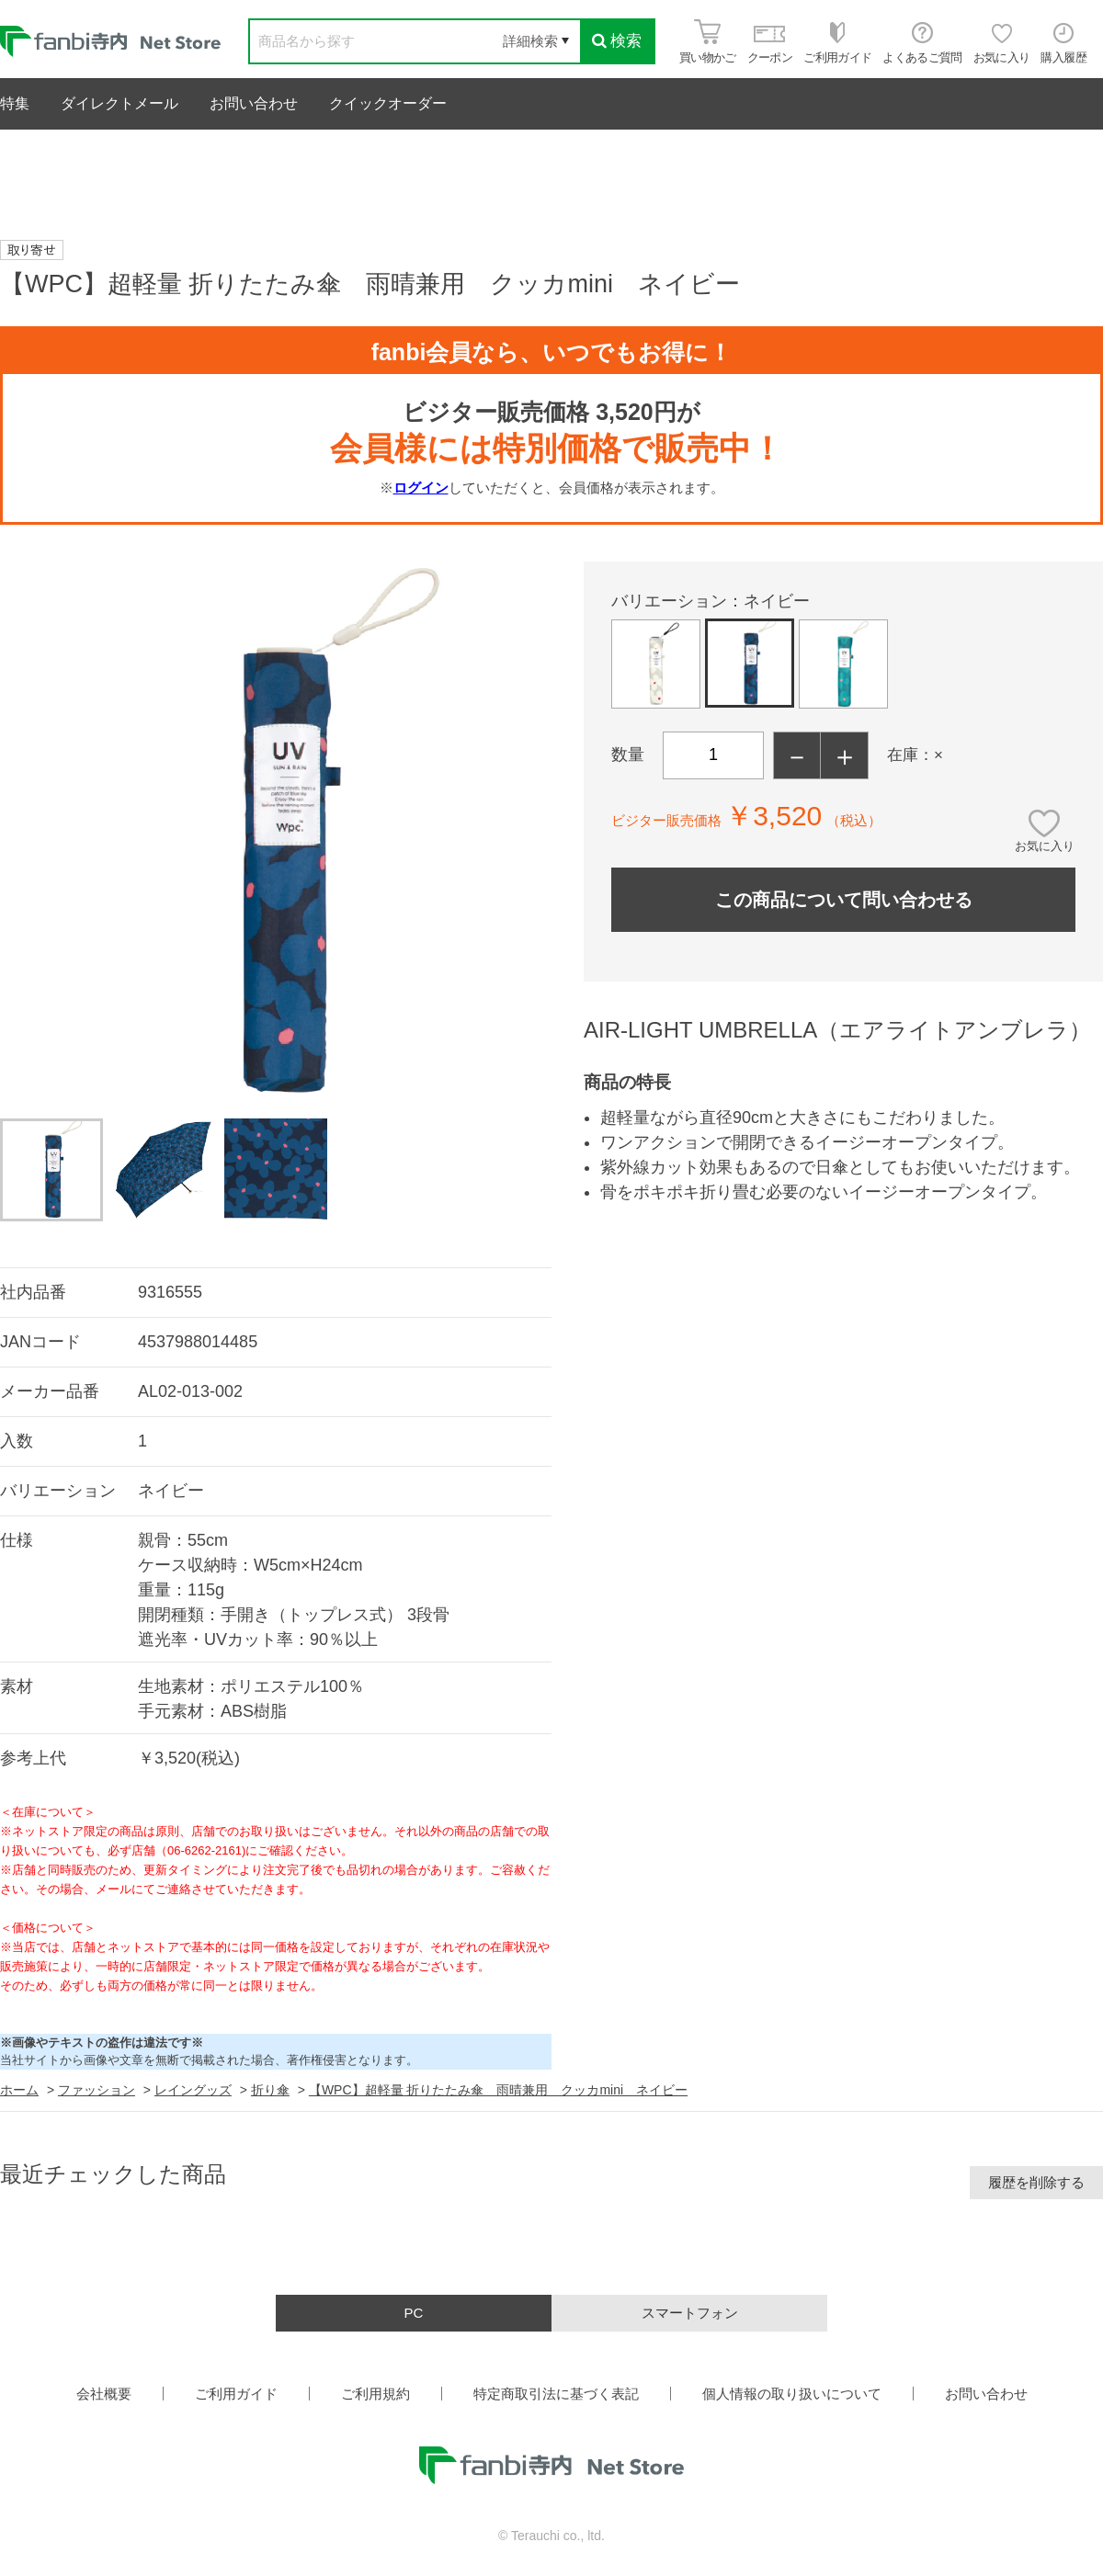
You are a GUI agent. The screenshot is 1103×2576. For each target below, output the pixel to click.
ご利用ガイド (236, 2393)
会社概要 (103, 2393)
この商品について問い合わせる (843, 900)
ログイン (421, 487)
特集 (14, 103)
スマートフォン (690, 2313)
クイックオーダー (388, 103)
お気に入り (1045, 846)
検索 (617, 41)
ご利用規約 (375, 2393)
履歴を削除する (1036, 2182)
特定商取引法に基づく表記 (556, 2393)
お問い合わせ (254, 103)
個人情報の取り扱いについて (791, 2393)
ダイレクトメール (119, 103)
